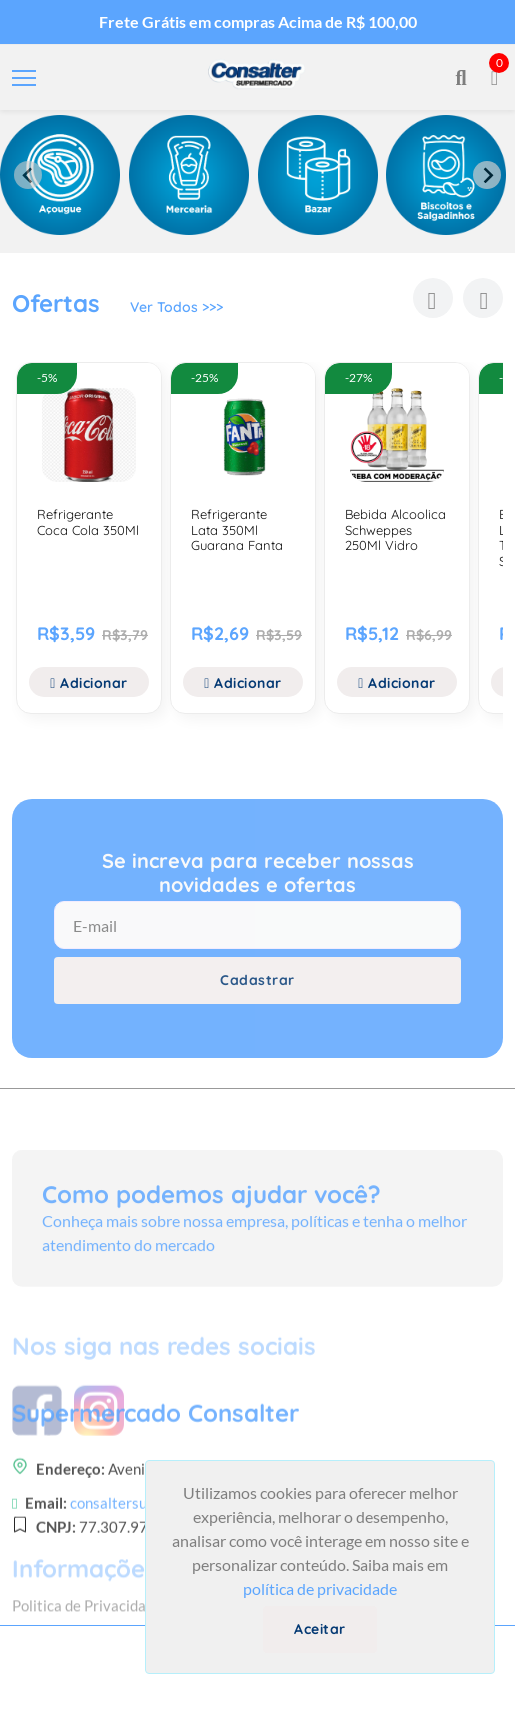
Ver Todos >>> (176, 307)
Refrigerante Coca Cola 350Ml (88, 522)
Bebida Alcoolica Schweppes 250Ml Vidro (395, 529)
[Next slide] (487, 175)
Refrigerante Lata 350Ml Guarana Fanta (237, 529)
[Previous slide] (28, 175)
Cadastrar (257, 980)
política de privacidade (320, 1588)
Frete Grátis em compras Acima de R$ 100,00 (258, 21)
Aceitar (320, 1629)
